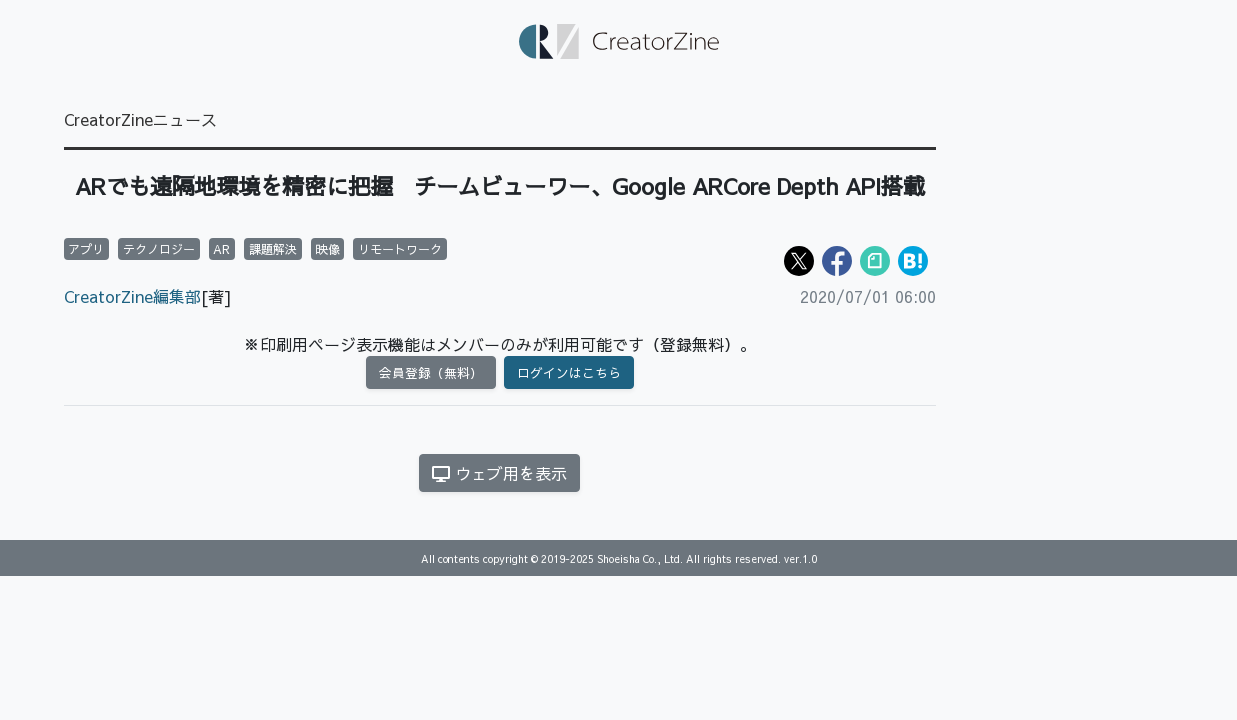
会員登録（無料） (431, 372)
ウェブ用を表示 (499, 473)
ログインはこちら (569, 372)
